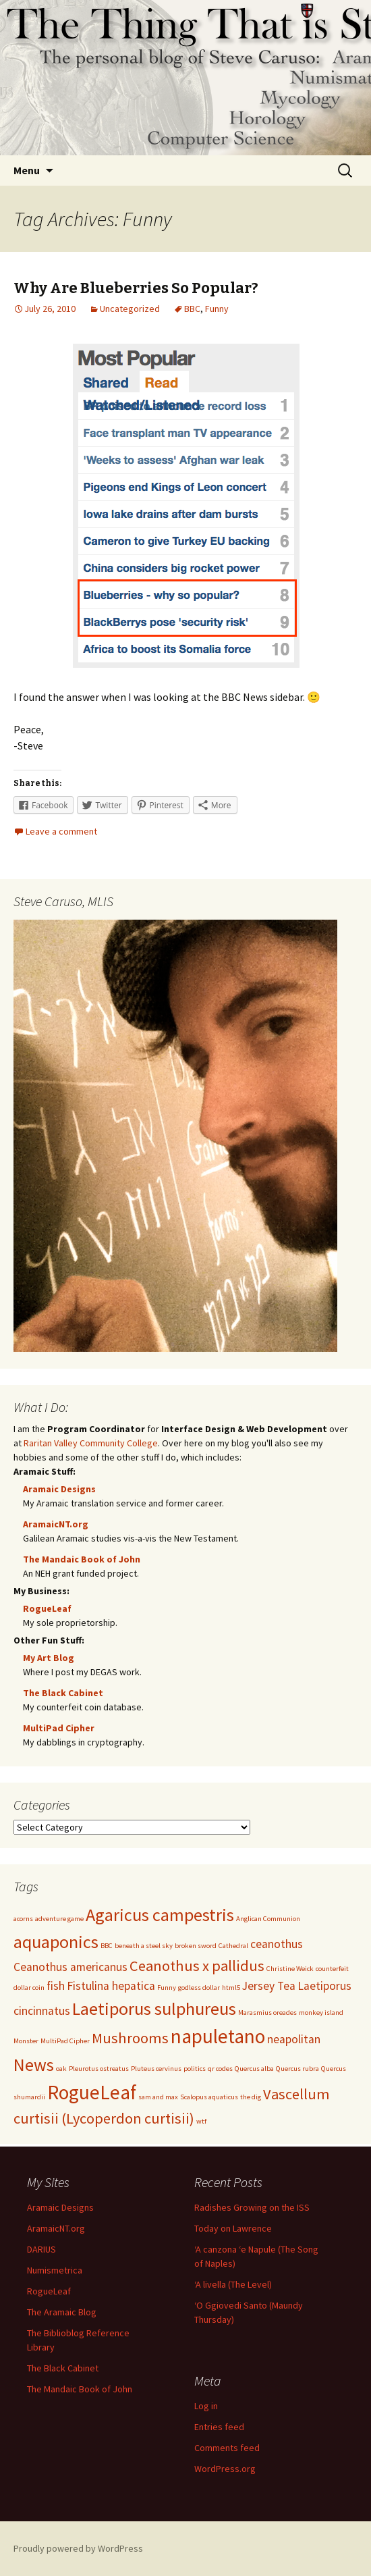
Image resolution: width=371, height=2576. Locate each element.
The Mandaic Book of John (81, 1559)
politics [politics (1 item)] (194, 2068)
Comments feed (227, 2448)
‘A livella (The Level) (233, 2284)
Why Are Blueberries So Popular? (135, 288)
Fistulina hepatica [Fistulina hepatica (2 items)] (111, 1985)
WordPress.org (225, 2469)
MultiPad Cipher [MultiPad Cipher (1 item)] (65, 2040)
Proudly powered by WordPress (78, 2548)
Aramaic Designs (59, 1489)
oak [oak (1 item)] (61, 2068)
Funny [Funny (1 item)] (166, 1987)
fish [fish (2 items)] (56, 1985)
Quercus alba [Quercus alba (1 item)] (254, 2068)
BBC (192, 309)
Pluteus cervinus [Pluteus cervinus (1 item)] (156, 2068)
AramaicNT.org (55, 1524)
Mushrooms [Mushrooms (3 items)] (130, 2037)
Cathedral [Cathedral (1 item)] (233, 1945)
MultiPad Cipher (58, 1728)
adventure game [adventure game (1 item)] (59, 1918)
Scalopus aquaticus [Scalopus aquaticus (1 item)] (209, 2097)
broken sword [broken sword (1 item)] (196, 1945)
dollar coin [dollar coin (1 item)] (29, 1987)
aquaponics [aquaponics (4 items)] (55, 1941)
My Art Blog (48, 1658)
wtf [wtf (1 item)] (201, 2121)
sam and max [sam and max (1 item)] (158, 2097)
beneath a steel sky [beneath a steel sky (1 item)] (144, 1945)
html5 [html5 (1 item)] (231, 1987)
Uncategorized (130, 309)
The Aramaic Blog (61, 2312)
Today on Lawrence (233, 2228)
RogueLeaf (47, 1608)
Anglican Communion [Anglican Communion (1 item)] (268, 1918)
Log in (206, 2406)
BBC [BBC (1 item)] (107, 1945)
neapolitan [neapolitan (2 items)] (293, 2039)
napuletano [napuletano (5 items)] (218, 2036)
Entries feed (219, 2427)
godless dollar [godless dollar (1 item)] (199, 1987)
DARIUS (41, 2249)
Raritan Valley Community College (91, 1443)
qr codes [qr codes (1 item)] (220, 2068)
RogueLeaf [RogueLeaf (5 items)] (91, 2092)
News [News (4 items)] (33, 2064)
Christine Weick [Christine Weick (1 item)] (290, 1968)
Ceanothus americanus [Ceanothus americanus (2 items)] (70, 1967)
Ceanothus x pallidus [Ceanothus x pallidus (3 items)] (197, 1965)
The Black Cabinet (63, 1693)
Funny (217, 309)
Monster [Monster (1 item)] (25, 2040)
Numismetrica (54, 2270)
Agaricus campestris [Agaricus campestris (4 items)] (160, 1914)
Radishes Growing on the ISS (252, 2207)
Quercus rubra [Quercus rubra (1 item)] (297, 2068)
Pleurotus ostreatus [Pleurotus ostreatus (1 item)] (99, 2068)
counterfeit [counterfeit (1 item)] (332, 1968)
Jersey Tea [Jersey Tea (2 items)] (268, 1985)
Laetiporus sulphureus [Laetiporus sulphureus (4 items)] (154, 2008)
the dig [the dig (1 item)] (250, 2097)
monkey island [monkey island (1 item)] (321, 2012)
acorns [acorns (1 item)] (23, 1918)
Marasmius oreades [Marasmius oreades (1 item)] (267, 2012)
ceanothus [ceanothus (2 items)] (276, 1944)
